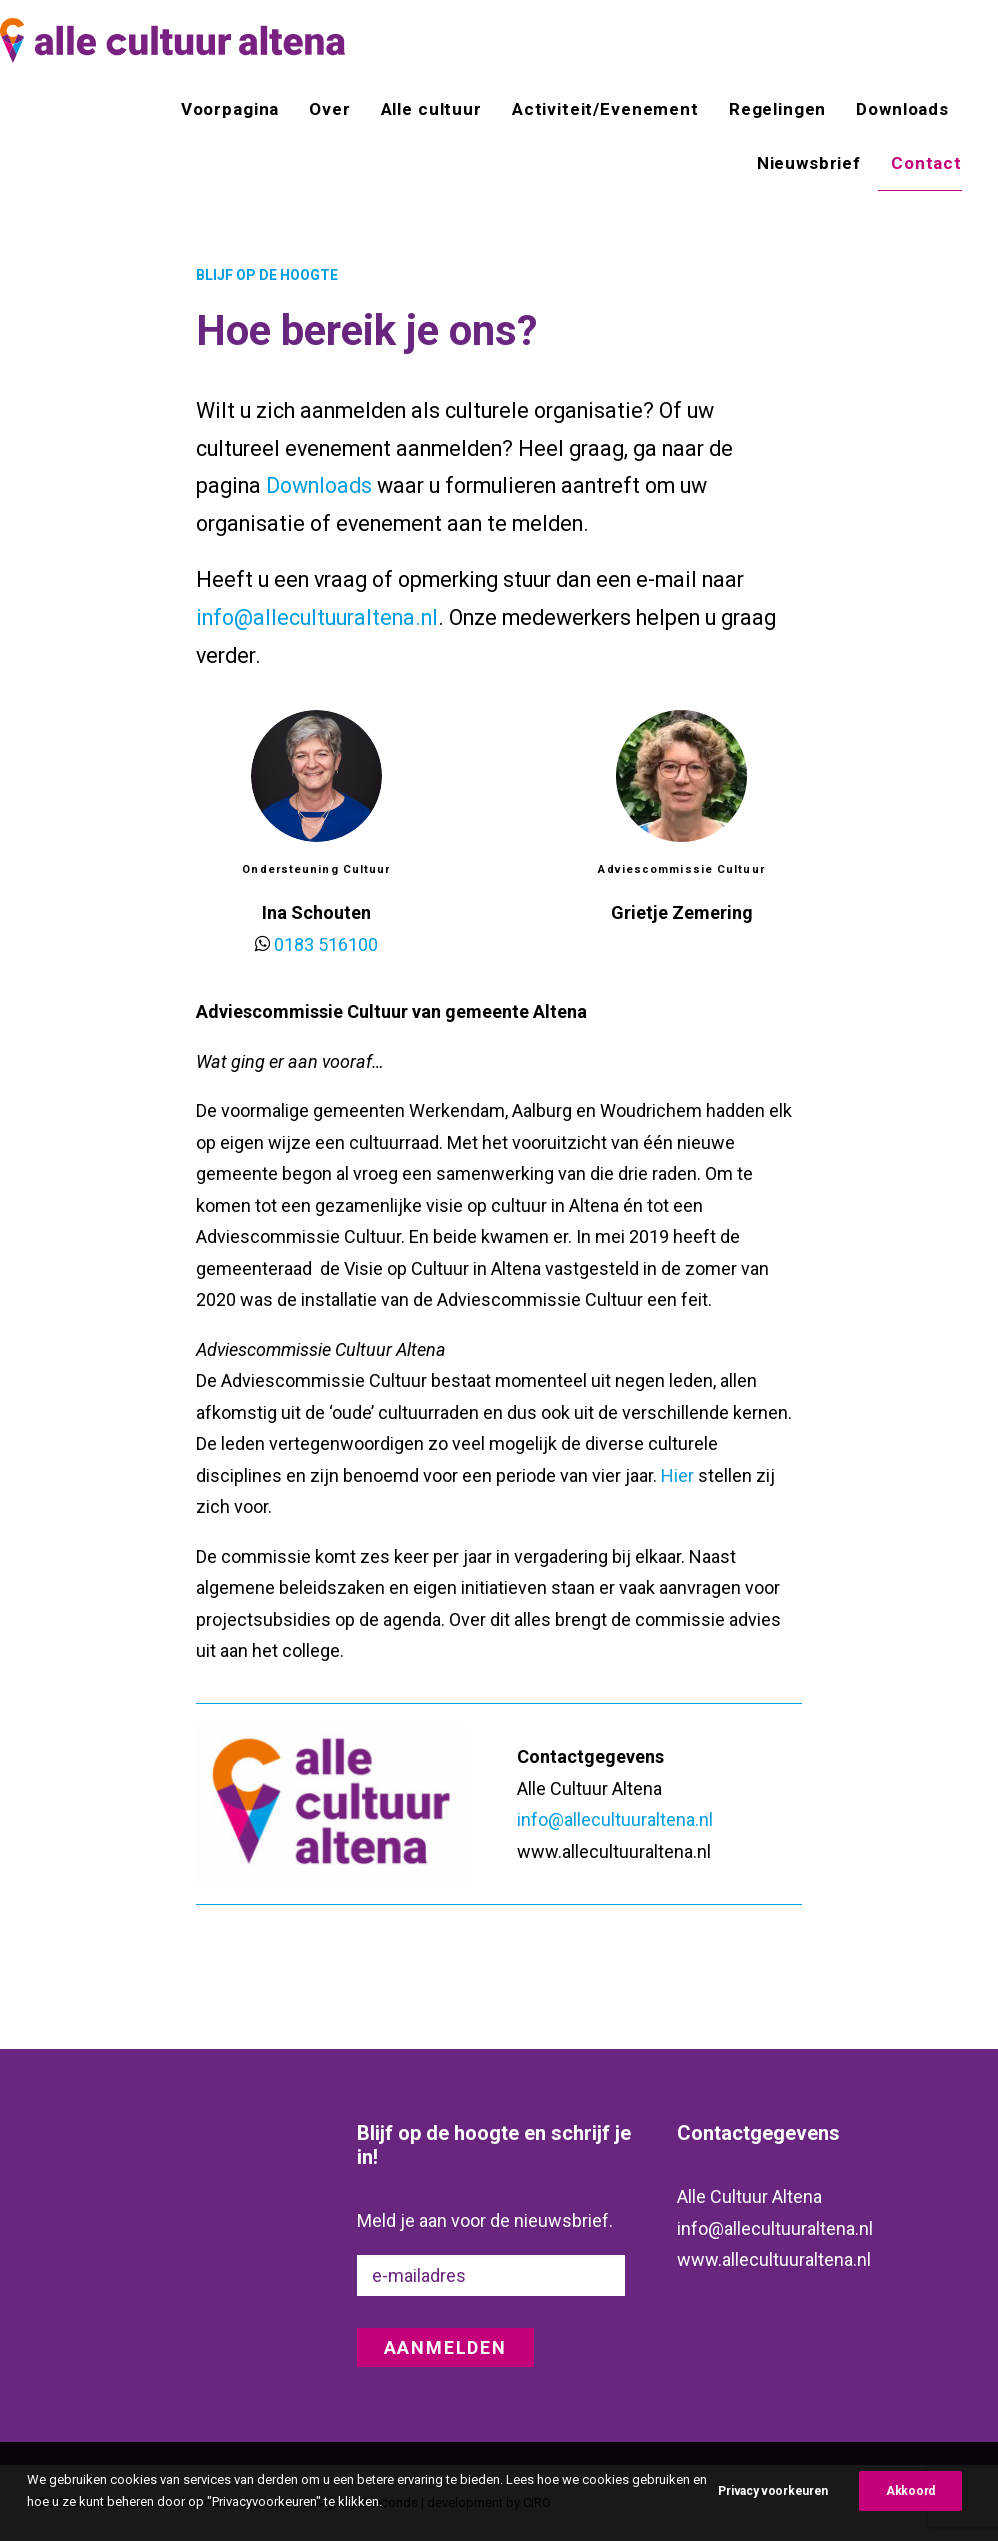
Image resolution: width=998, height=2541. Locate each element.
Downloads (902, 109)
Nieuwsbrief (809, 163)
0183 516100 (326, 944)
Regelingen (778, 109)
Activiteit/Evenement (605, 109)
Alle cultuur (431, 109)
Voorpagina (230, 109)
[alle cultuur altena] (172, 40)
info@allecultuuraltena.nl (317, 617)
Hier (677, 1475)
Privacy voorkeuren (773, 2513)
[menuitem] (237, 109)
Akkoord (910, 2513)
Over (329, 109)
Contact (926, 163)
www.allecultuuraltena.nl (774, 2258)
